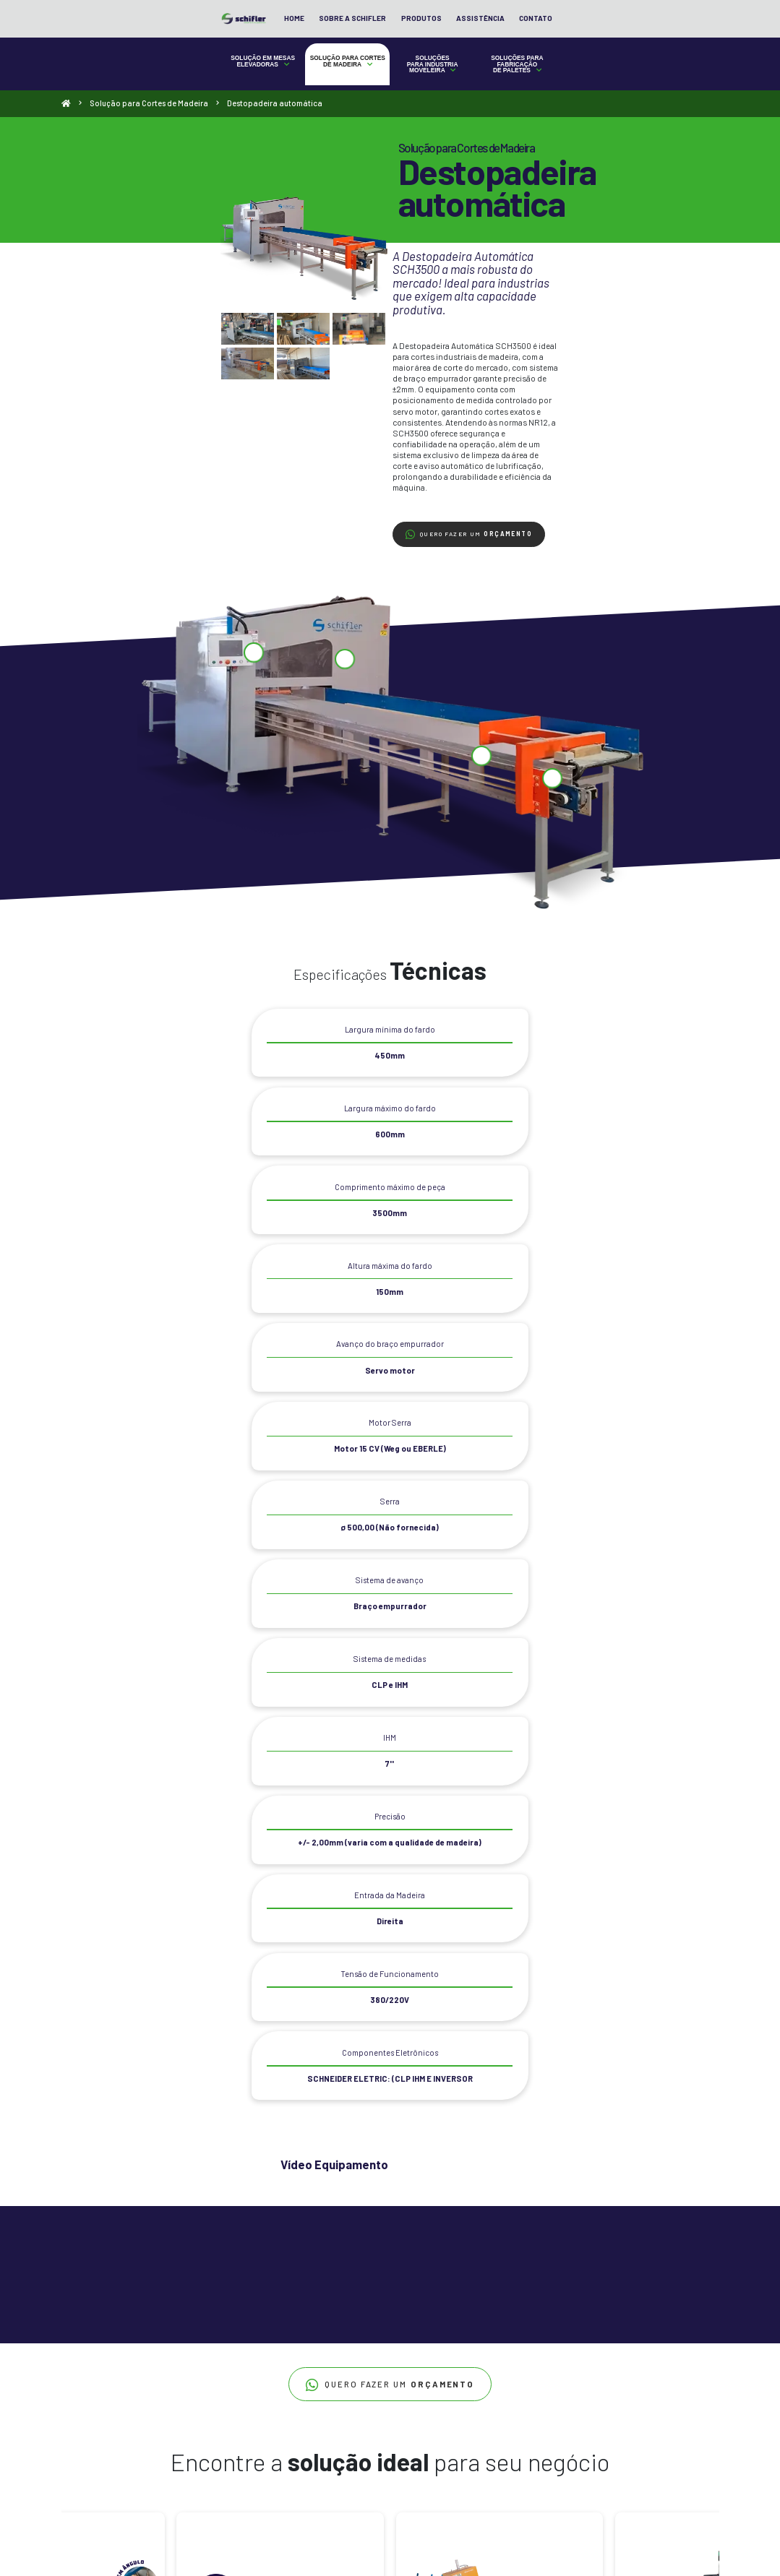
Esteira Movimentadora (328, 2399)
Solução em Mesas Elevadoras (200, 84)
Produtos (580, 32)
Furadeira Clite (316, 2412)
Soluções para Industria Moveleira (453, 87)
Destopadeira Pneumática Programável (213, 2403)
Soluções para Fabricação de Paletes (579, 87)
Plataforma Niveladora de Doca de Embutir (96, 2489)
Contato (694, 32)
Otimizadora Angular (205, 2459)
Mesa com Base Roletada (98, 2385)
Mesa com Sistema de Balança (107, 2446)
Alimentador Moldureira (329, 2372)
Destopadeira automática (211, 2372)
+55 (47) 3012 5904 (597, 2390)
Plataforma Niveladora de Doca (108, 2472)
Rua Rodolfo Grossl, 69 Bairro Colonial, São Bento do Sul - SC (616, 2433)
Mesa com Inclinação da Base (105, 2412)
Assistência (639, 32)
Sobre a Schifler (512, 32)
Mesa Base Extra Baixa (96, 2372)
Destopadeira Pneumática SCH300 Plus (213, 2443)
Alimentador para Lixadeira (334, 2385)
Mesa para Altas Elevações (101, 2459)
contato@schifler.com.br (608, 2412)
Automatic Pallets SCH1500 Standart (479, 2385)
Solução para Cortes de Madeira (327, 87)
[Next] (703, 2046)
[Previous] (78, 2046)
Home (454, 32)
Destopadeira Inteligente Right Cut (227, 2385)
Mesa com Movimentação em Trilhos (99, 2429)
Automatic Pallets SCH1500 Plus (472, 2372)
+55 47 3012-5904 (596, 2369)
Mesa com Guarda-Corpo (98, 2399)
